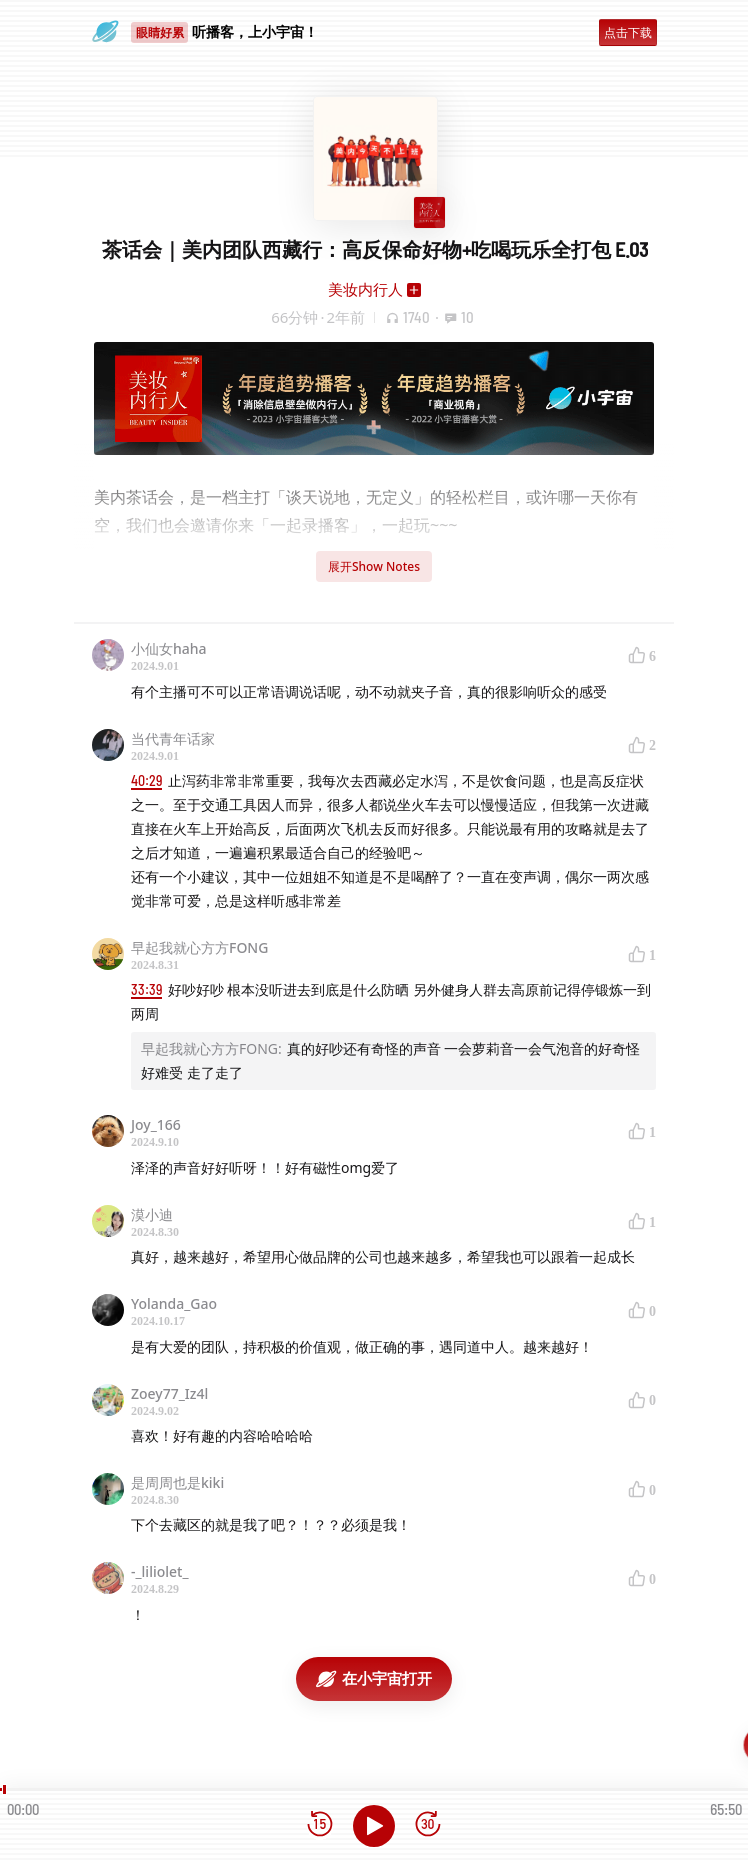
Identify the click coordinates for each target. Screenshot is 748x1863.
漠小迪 (152, 1214)
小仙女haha (169, 648)
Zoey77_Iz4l (169, 1393)
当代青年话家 (173, 738)
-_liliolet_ (160, 1571)
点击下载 (628, 32)
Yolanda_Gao (174, 1303)
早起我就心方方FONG (199, 947)
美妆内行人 (365, 289)
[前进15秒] (428, 1825)
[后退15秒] (320, 1825)
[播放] (374, 1826)
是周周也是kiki (177, 1482)
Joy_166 (156, 1124)
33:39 (146, 989)
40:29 (146, 780)
